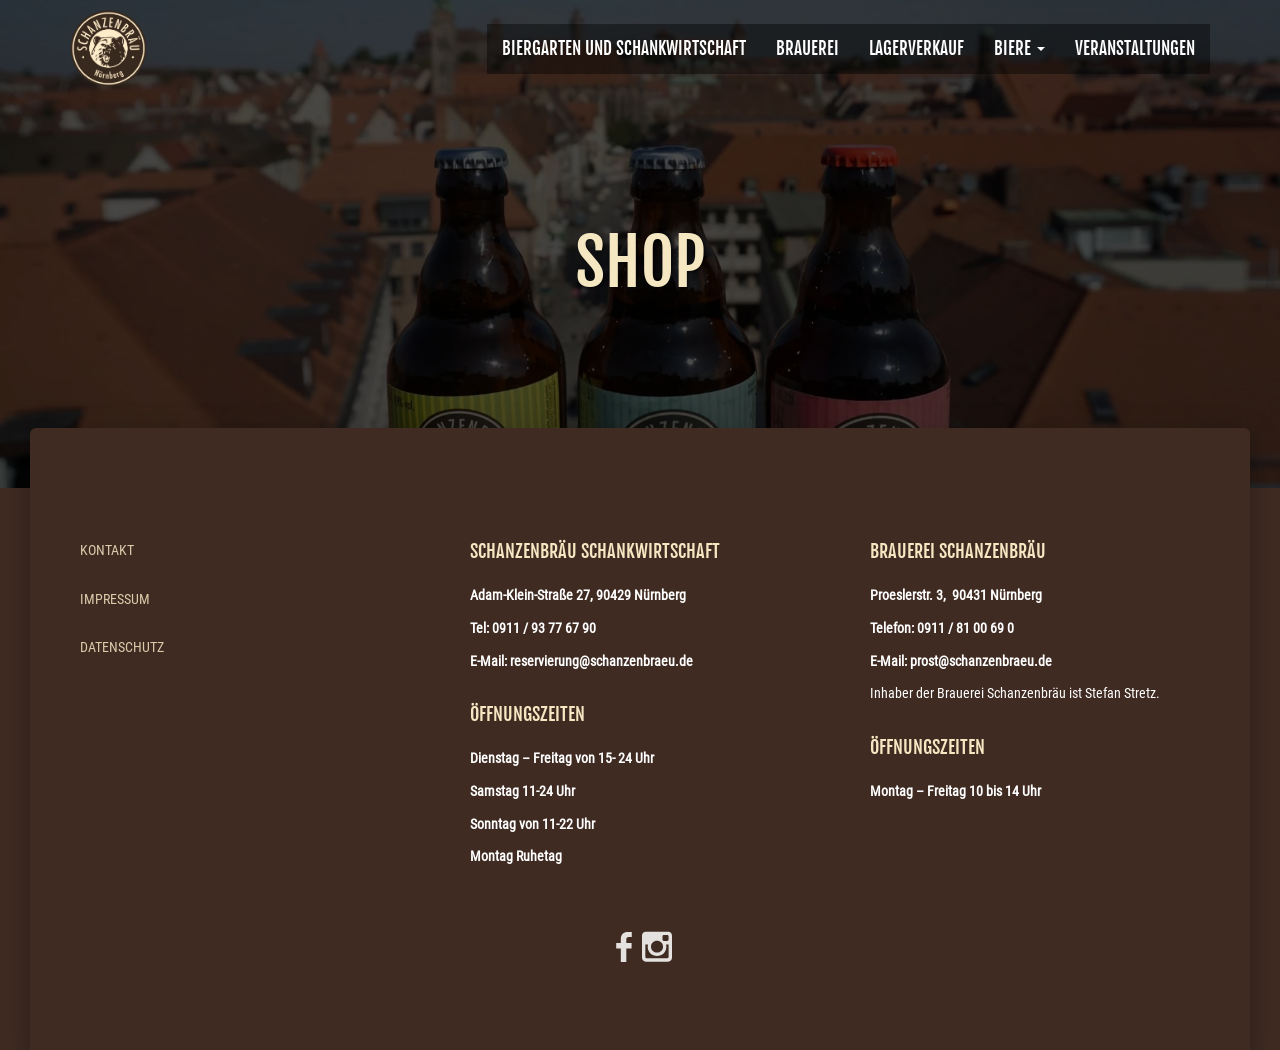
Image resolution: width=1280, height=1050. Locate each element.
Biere (1019, 48)
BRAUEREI (807, 48)
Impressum (115, 599)
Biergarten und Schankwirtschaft (624, 48)
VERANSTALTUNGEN (1135, 48)
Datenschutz (122, 647)
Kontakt (107, 550)
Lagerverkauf (916, 48)
